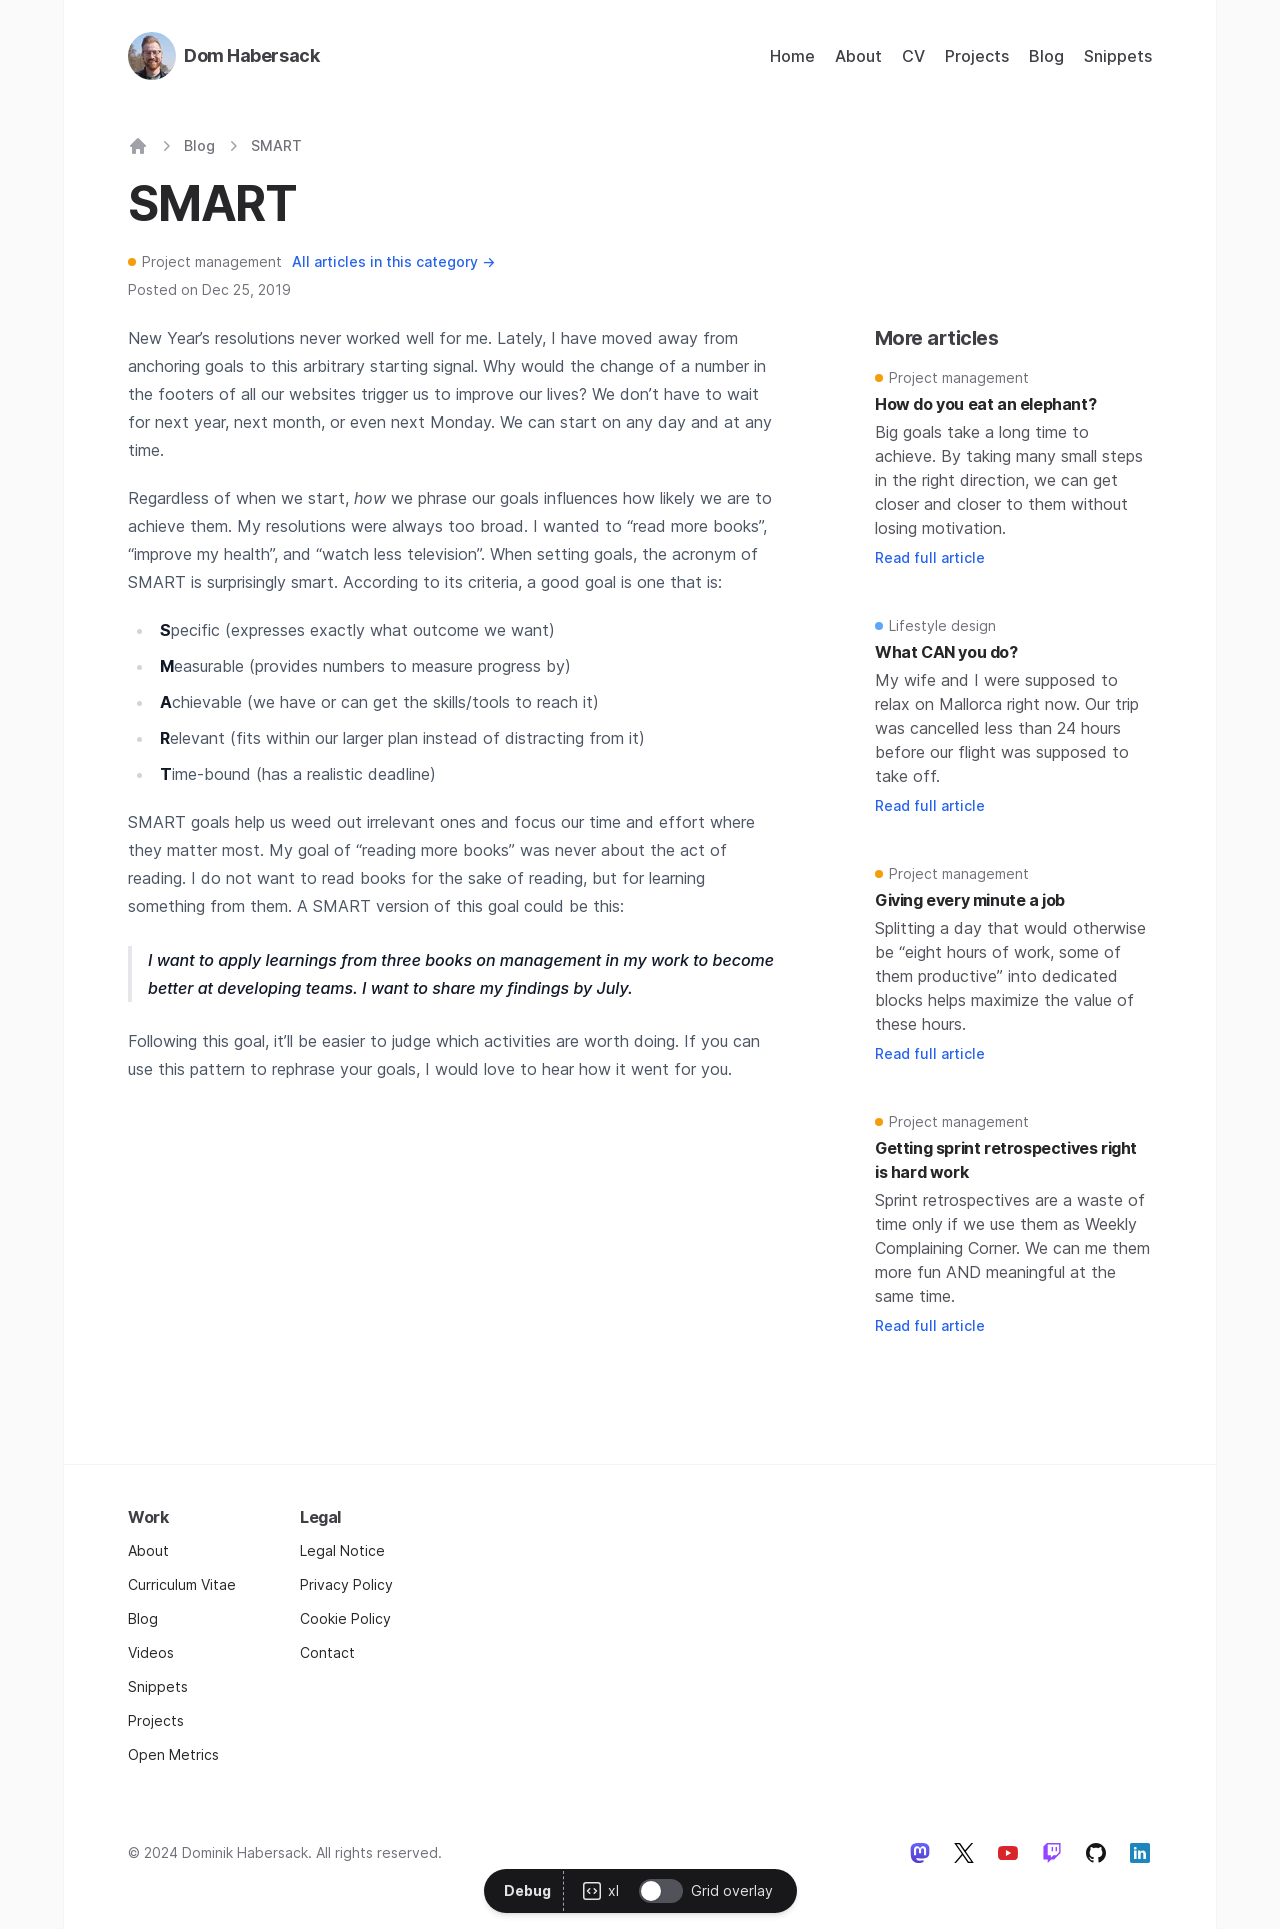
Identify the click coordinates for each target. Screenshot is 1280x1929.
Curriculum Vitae (182, 1584)
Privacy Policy (346, 1584)
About (858, 56)
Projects (977, 56)
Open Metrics (173, 1754)
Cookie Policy (345, 1618)
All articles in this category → (393, 261)
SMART (276, 145)
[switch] (661, 1891)
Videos (151, 1652)
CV (913, 56)
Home (792, 56)
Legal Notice (342, 1550)
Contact (327, 1652)
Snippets (1118, 56)
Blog (1046, 56)
